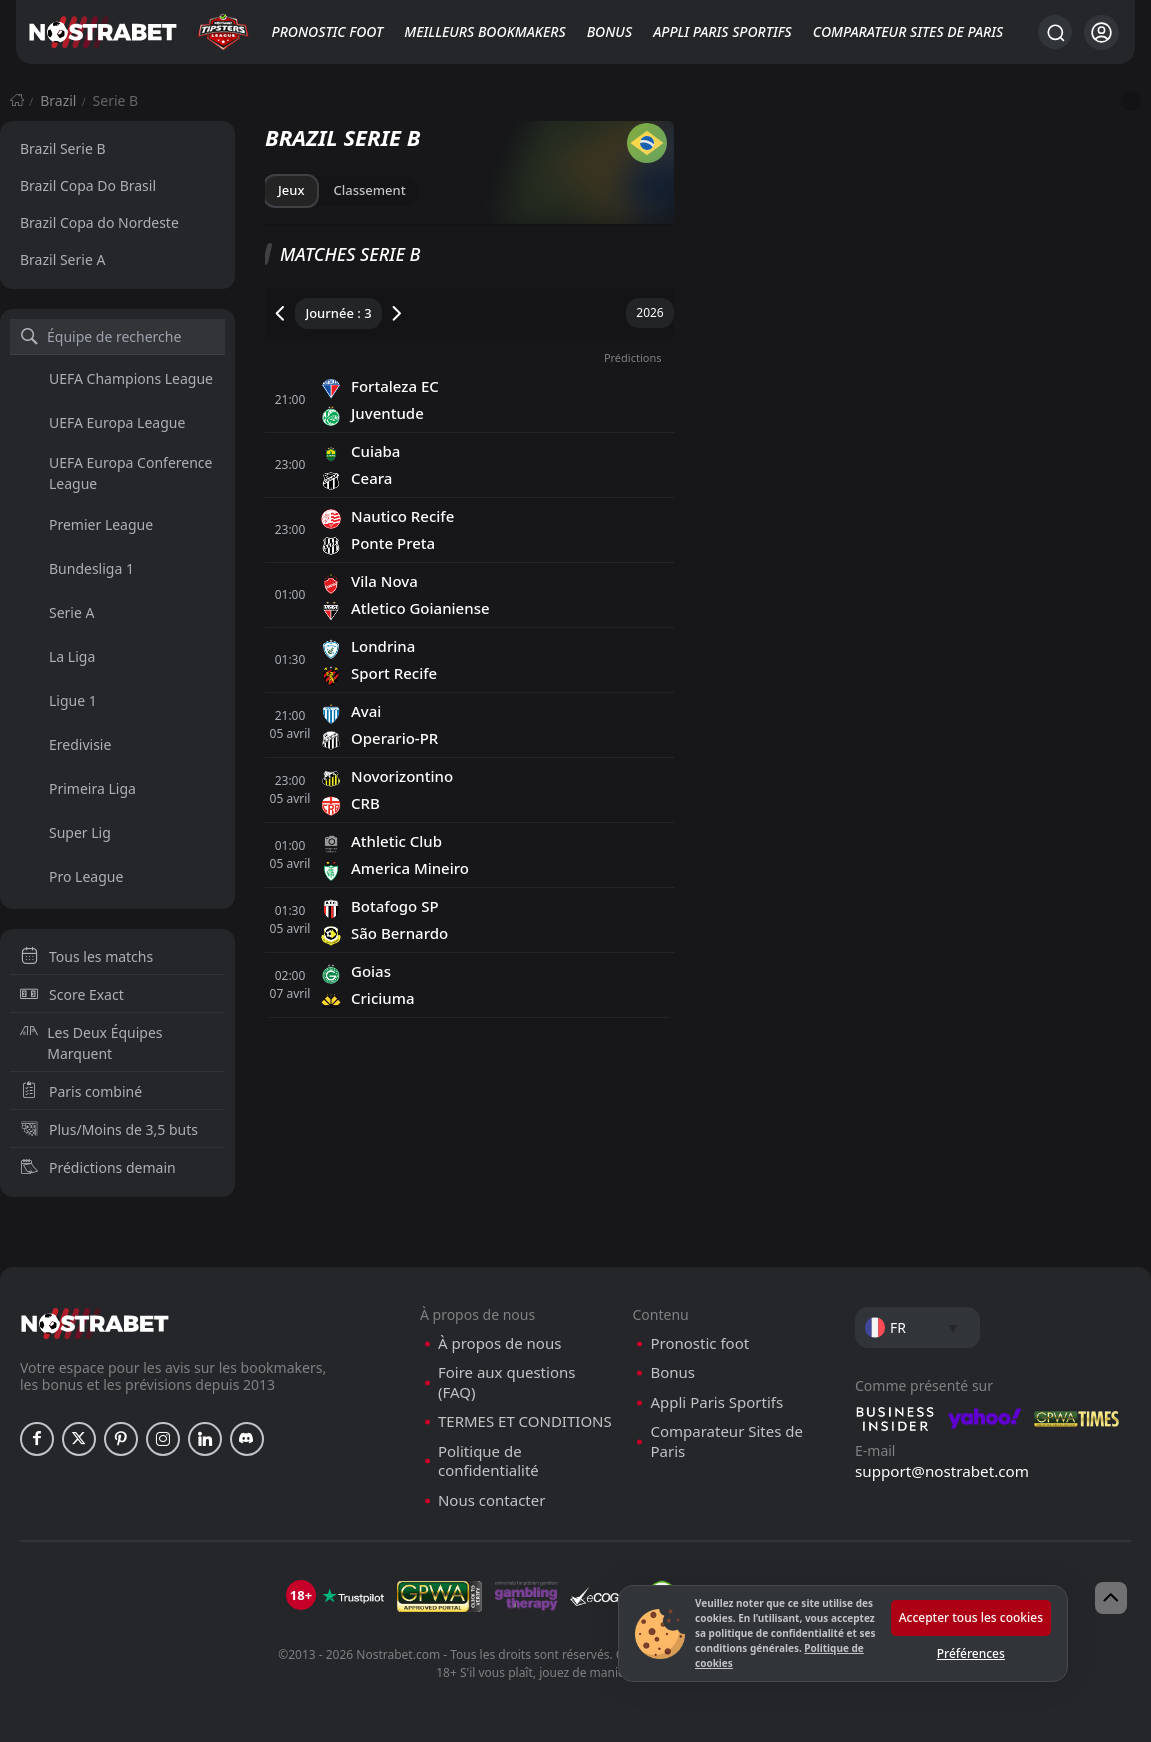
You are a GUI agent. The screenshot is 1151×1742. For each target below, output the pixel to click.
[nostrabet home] (95, 1323)
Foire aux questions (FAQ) (506, 1382)
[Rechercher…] (1055, 32)
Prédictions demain (98, 1167)
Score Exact (72, 994)
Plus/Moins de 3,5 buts (109, 1129)
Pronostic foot (328, 31)
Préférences (971, 1653)
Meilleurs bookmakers (484, 31)
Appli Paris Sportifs (722, 31)
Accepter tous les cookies (971, 1617)
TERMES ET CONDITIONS (525, 1421)
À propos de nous (499, 1343)
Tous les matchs (86, 956)
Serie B (116, 100)
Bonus (609, 31)
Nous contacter (491, 1500)
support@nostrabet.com (942, 1471)
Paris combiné (81, 1091)
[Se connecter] (1101, 32)
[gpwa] (439, 1596)
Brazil (58, 100)
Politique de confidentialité (488, 1461)
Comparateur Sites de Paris (908, 31)
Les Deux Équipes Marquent (91, 1043)
